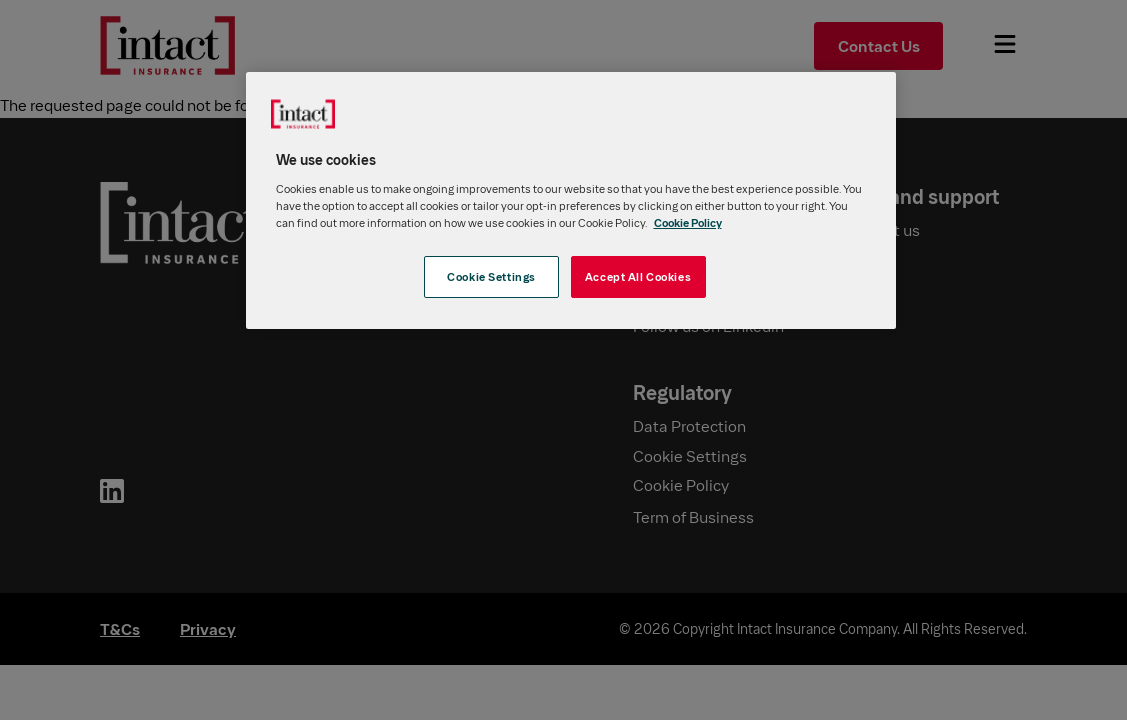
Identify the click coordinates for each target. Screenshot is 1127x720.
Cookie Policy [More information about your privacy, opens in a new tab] (688, 222)
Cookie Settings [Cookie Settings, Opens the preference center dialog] (491, 276)
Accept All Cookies (638, 276)
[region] (571, 200)
